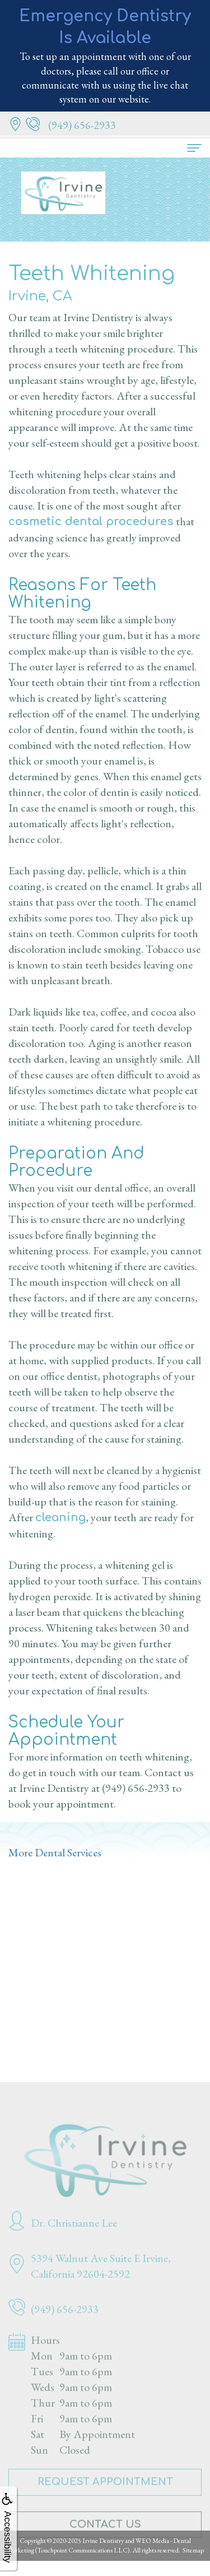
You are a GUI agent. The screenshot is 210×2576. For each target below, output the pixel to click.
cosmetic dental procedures (91, 521)
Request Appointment (105, 2493)
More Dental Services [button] (54, 1852)
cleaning (60, 1517)
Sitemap (193, 2550)
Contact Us (105, 2535)
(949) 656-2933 (136, 1788)
